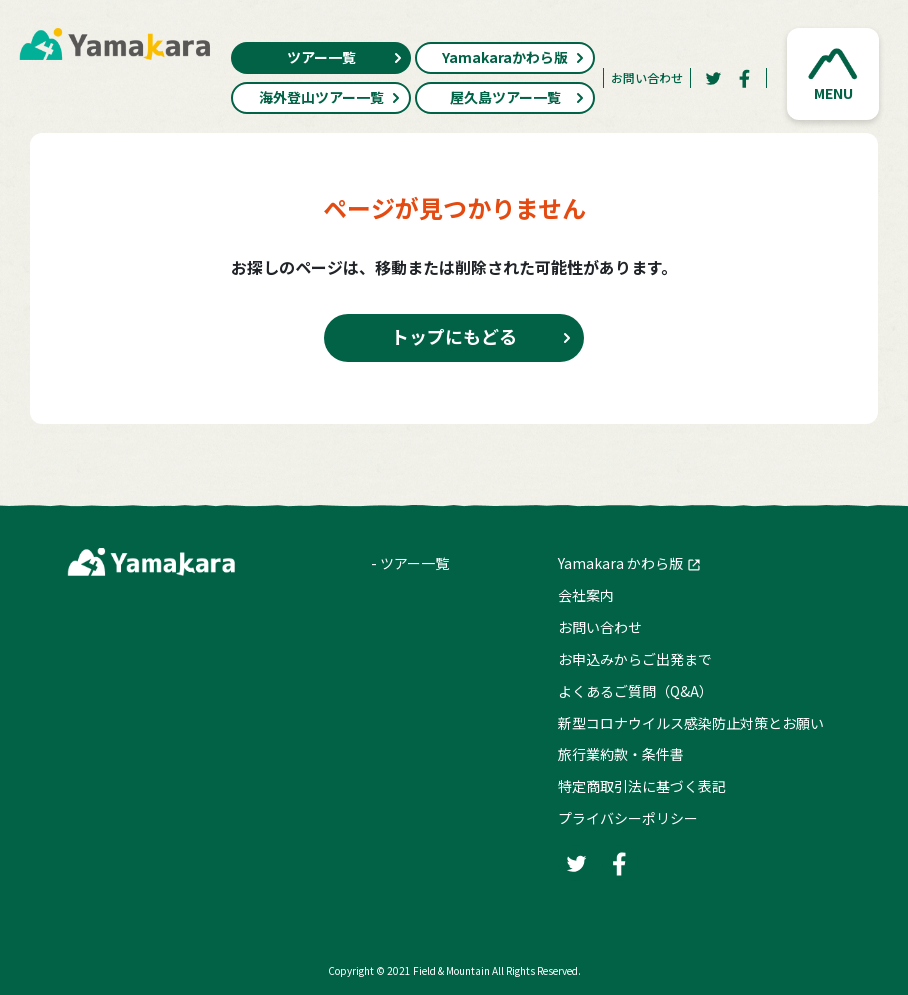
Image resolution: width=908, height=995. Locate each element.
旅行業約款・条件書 (621, 754)
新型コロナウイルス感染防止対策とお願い (691, 723)
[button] (833, 74)
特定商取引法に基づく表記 (642, 786)
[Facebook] (745, 78)
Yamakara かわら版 (620, 563)
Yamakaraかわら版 (513, 57)
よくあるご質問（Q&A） (635, 691)
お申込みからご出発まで (635, 659)
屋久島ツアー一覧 (518, 97)
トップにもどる (454, 336)
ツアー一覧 (345, 57)
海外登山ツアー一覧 (330, 97)
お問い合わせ (647, 77)
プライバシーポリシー (628, 818)
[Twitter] (713, 78)
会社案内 (586, 595)
